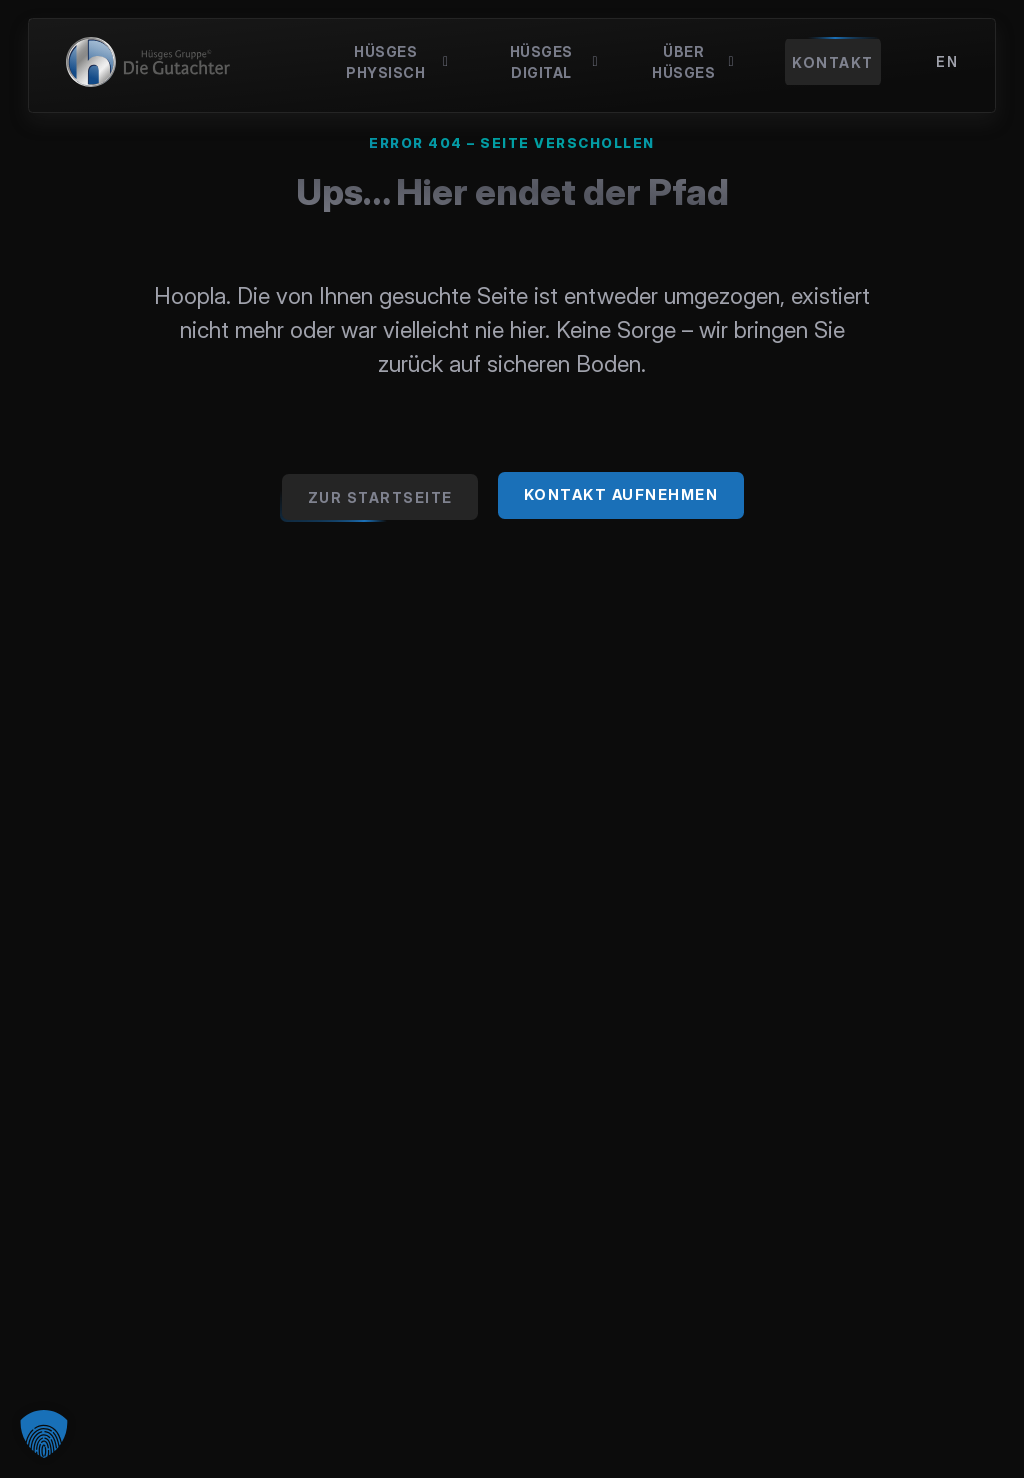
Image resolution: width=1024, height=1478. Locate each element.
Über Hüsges (693, 62)
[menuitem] (947, 61)
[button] (44, 1434)
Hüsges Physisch (397, 62)
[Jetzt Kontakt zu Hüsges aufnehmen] (621, 495)
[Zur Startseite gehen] (380, 497)
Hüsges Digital (554, 62)
